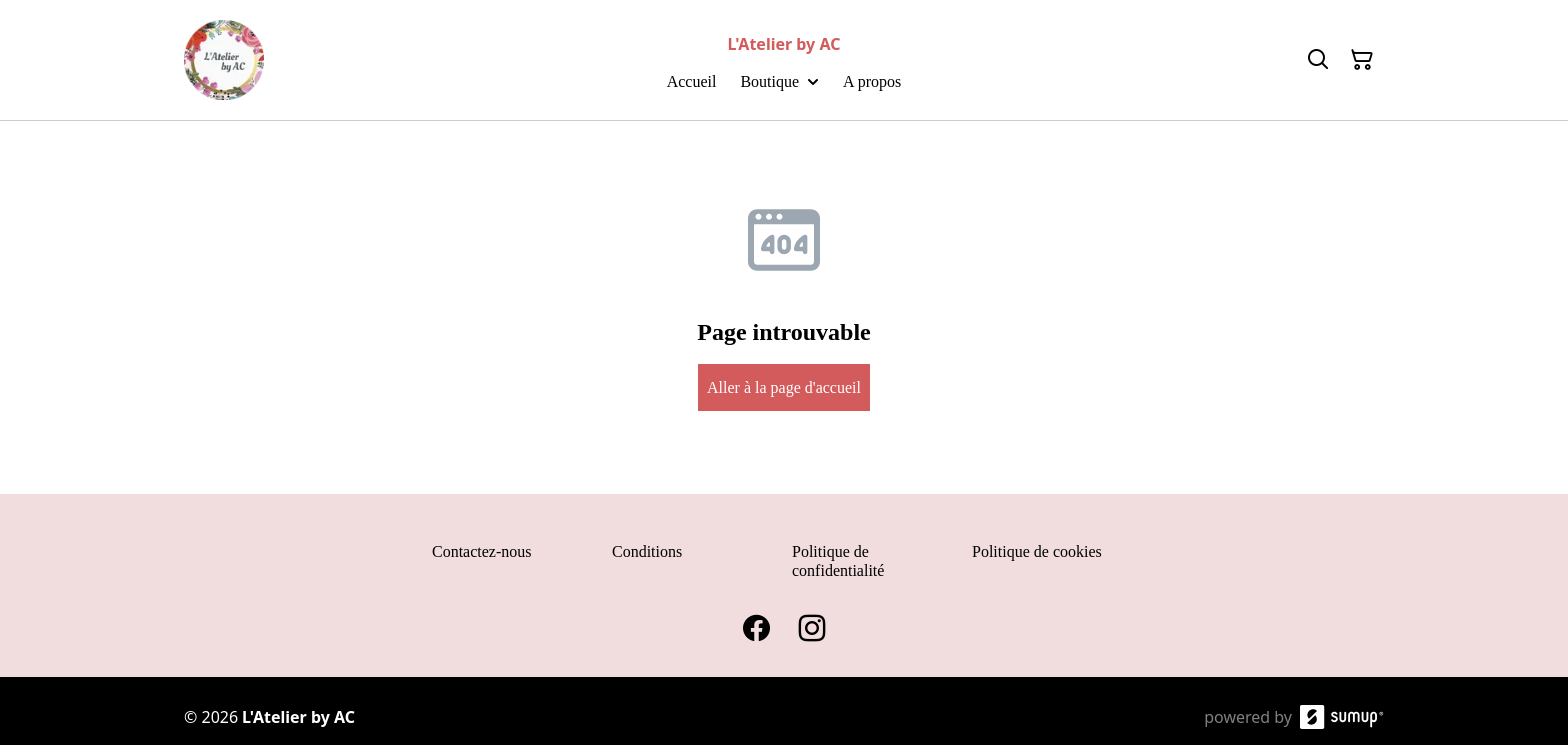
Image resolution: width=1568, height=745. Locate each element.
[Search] (1318, 60)
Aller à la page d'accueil (784, 387)
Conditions (647, 551)
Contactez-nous (482, 551)
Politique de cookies (1037, 551)
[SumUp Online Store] (1342, 717)
